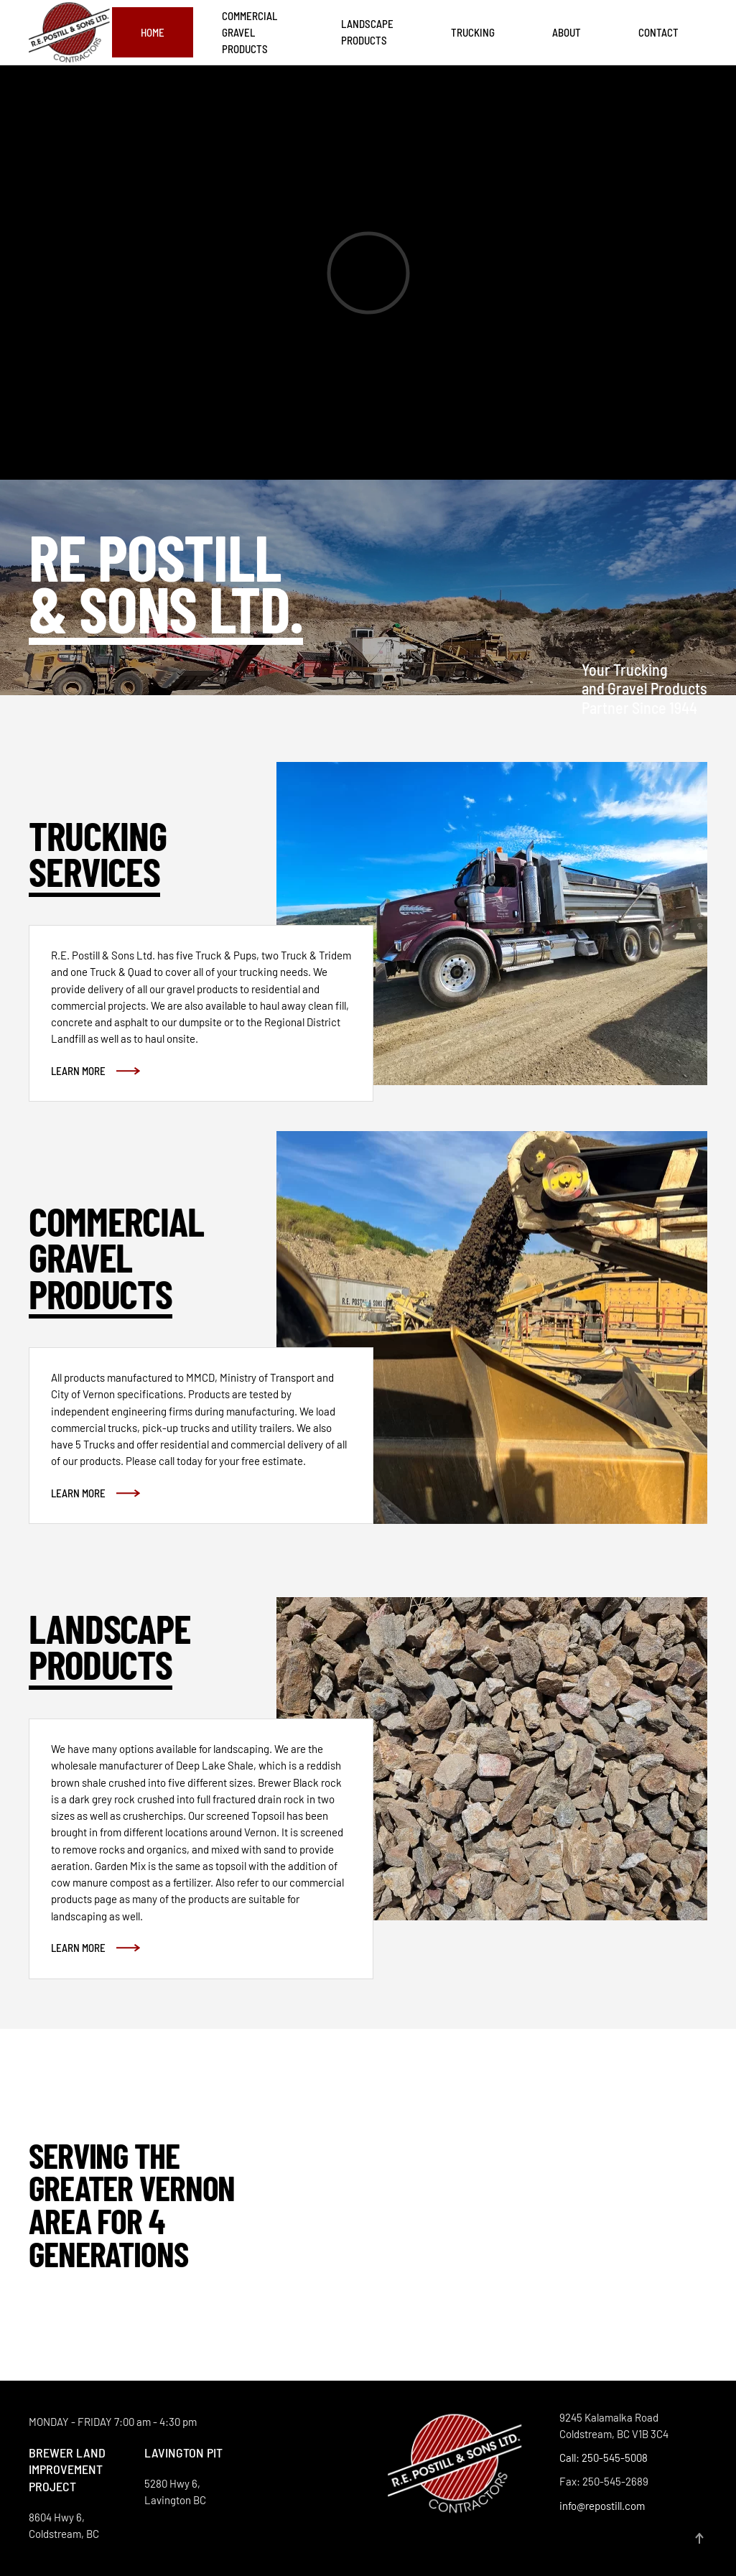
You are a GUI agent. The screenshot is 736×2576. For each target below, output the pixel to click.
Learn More (78, 1071)
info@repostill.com (602, 2505)
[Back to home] (70, 32)
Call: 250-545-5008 (603, 2457)
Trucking (473, 32)
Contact (658, 32)
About (566, 32)
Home (152, 32)
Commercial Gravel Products (249, 32)
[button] (699, 2538)
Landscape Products (367, 32)
